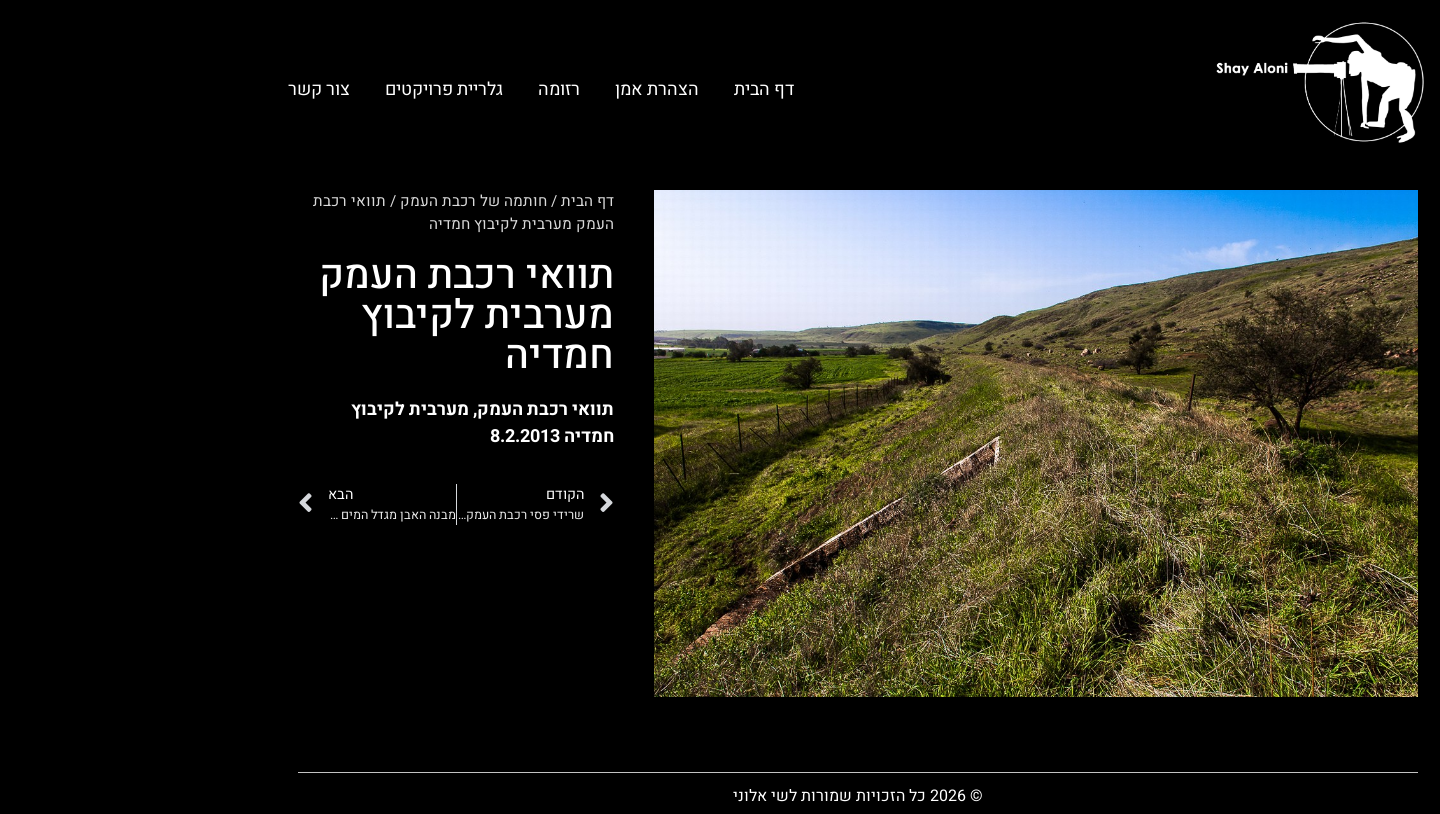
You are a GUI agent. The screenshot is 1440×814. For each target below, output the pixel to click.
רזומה (421, 89)
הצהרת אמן (519, 89)
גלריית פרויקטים (306, 89)
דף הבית (626, 89)
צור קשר (181, 89)
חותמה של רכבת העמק (335, 201)
